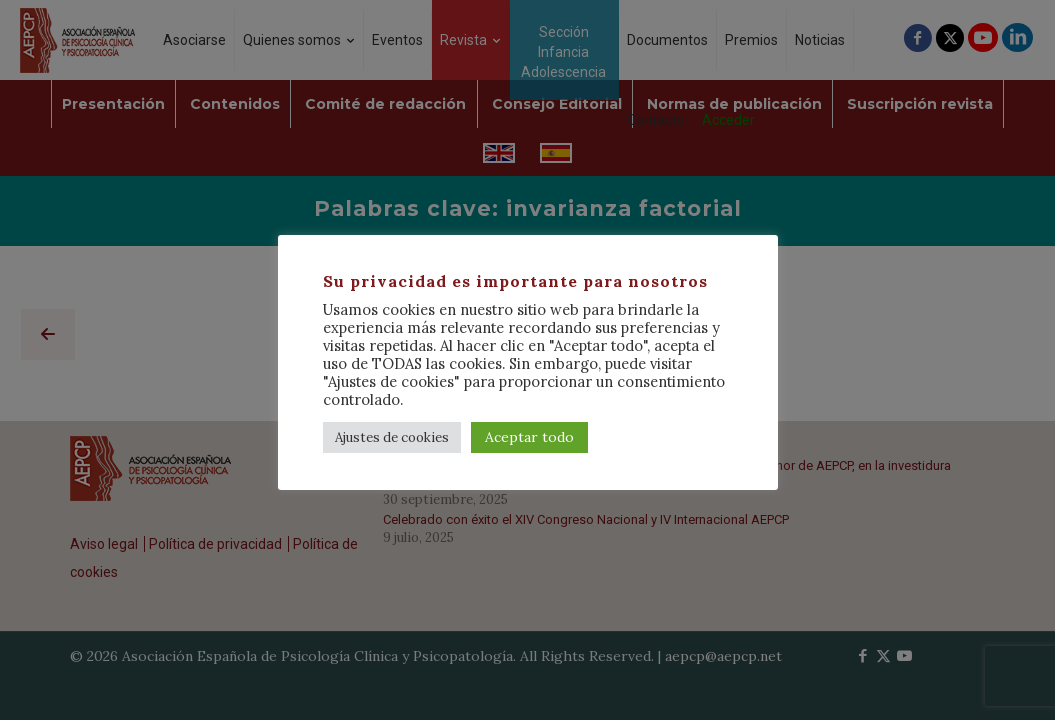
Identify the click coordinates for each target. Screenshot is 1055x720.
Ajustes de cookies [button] (392, 437)
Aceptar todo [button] (529, 437)
